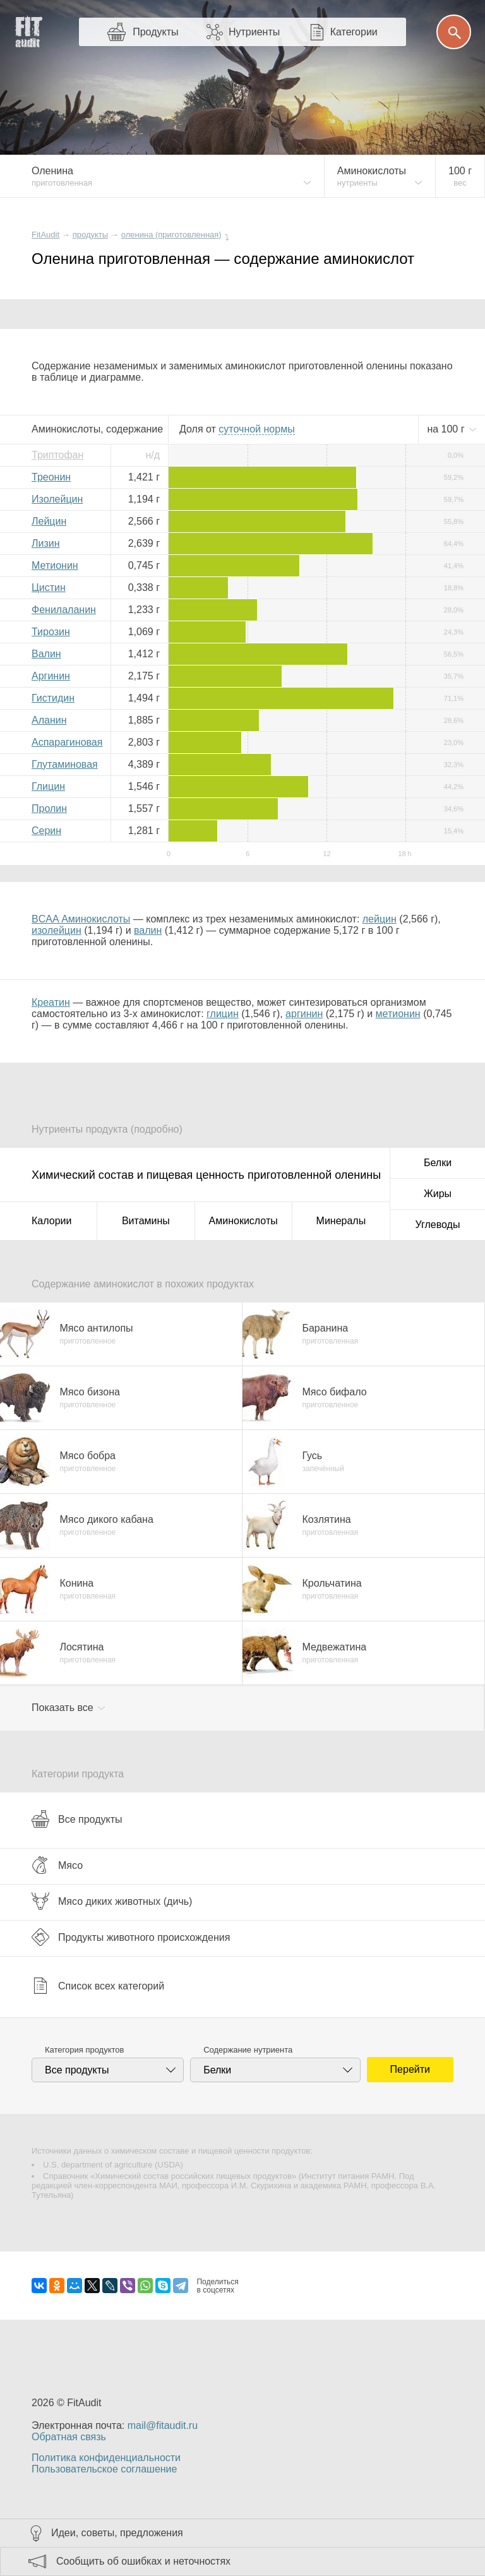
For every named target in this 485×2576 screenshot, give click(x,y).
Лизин (46, 543)
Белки (438, 1162)
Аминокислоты (243, 1220)
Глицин (48, 786)
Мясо (57, 1865)
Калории (51, 1220)
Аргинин (51, 676)
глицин (223, 1013)
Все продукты (77, 1819)
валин (148, 930)
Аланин (49, 720)
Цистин (49, 587)
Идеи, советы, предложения (117, 2532)
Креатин (51, 1002)
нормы (256, 429)
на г (447, 429)
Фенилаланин (64, 609)
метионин (398, 1013)
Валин (46, 653)
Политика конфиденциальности (106, 2457)
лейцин (379, 919)
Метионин (55, 565)
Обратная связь (69, 2436)
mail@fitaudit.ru (163, 2425)
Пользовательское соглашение (104, 2469)
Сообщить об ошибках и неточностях (143, 2561)
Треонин (51, 477)
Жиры (438, 1193)
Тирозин (51, 631)
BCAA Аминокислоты (81, 919)
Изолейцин (57, 499)
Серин (46, 830)
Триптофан (57, 455)
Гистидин (53, 698)
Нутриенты (254, 32)
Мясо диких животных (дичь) (112, 1901)
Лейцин (49, 521)
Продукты (155, 32)
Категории (354, 32)
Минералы (341, 1220)
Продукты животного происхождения (131, 1937)
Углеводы (438, 1224)
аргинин (304, 1013)
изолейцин (56, 930)
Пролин (49, 808)
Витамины (146, 1220)
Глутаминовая (65, 764)
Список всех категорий (98, 1986)
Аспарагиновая (67, 742)
